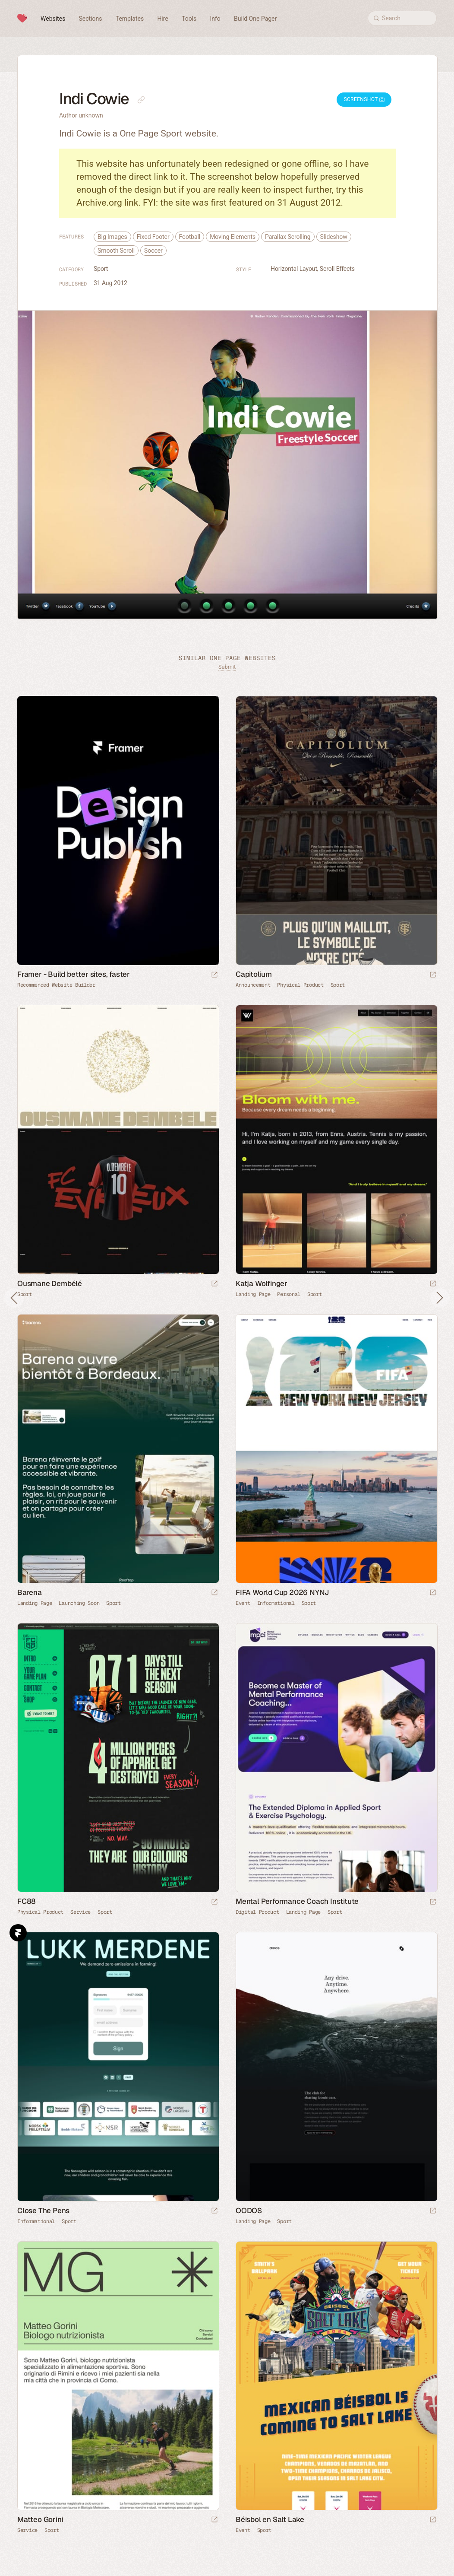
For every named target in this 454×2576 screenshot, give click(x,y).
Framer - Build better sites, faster (73, 974)
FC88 (26, 1901)
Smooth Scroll (116, 250)
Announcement (253, 985)
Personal (288, 1294)
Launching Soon (79, 1603)
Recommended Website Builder (56, 985)
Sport (101, 268)
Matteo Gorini (40, 2519)
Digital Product (257, 1912)
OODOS (249, 2210)
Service (80, 1912)
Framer (18, 1932)
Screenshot (364, 99)
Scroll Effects (337, 268)
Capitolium (254, 974)
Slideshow (333, 236)
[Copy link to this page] (141, 100)
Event (243, 1603)
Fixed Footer (153, 236)
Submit (227, 667)
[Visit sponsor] (214, 975)
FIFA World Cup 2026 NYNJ (282, 1592)
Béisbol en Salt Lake (270, 2519)
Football (190, 236)
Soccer (153, 250)
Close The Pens (43, 2210)
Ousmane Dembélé (49, 1283)
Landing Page (253, 1294)
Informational (276, 1603)
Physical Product (300, 985)
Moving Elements (232, 236)
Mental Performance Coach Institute (297, 1901)
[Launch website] (433, 975)
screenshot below (243, 177)
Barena (29, 1592)
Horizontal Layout (294, 268)
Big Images (112, 236)
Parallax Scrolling (288, 236)
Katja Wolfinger (261, 1283)
